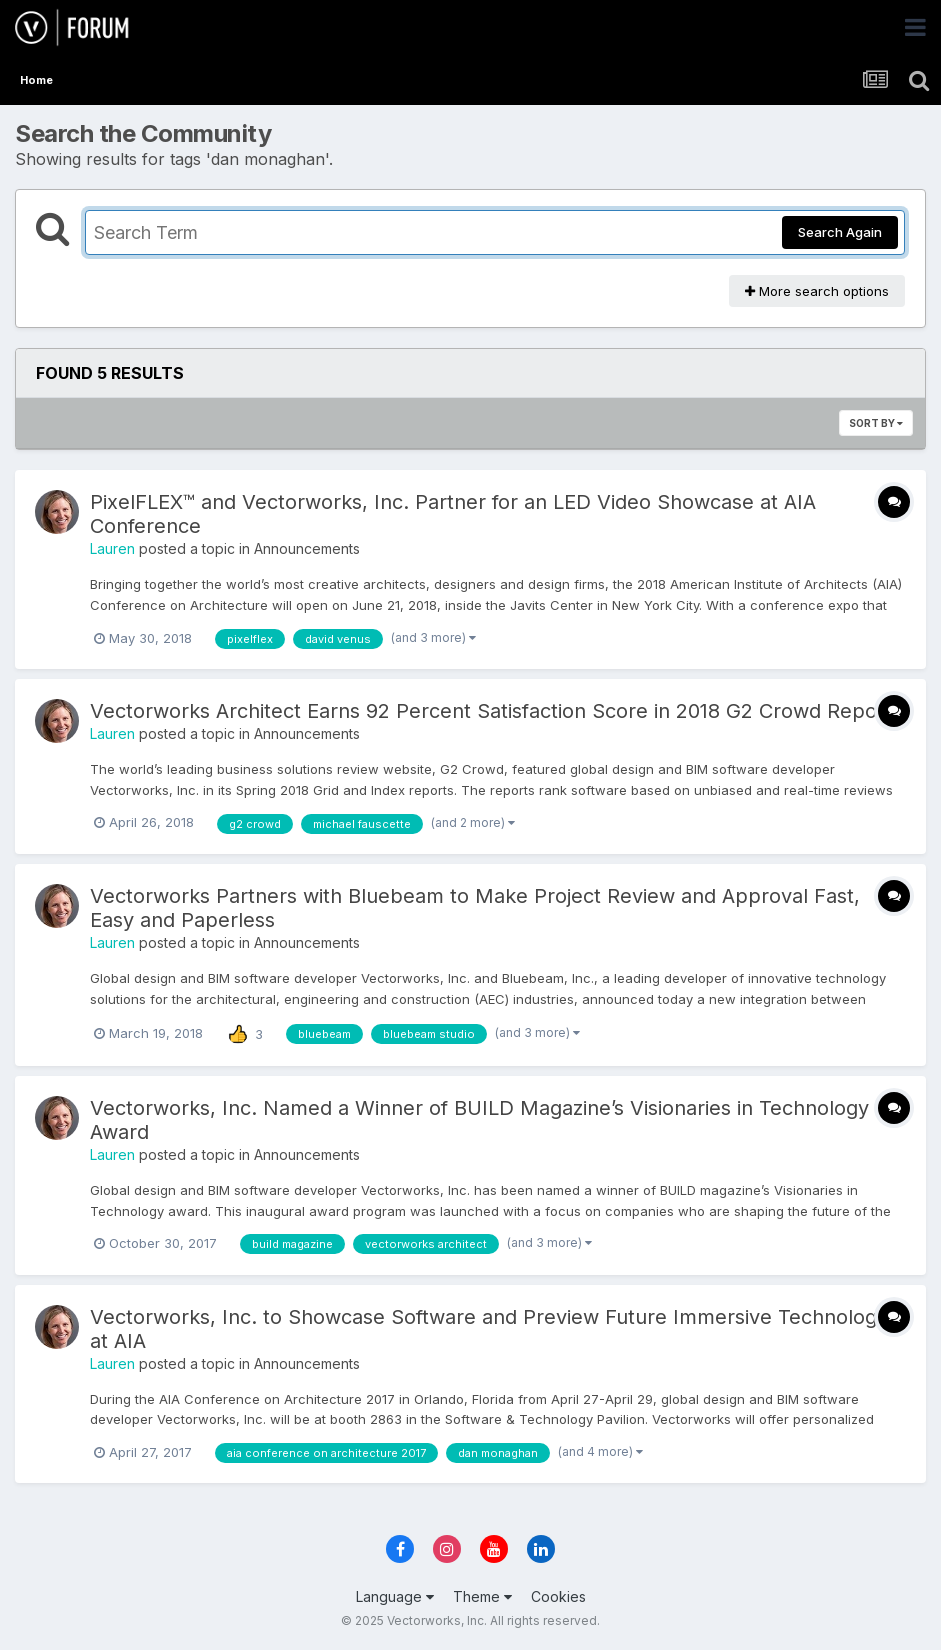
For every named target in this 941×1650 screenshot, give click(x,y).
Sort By (876, 423)
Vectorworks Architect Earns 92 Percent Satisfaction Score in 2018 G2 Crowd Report (491, 711)
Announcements (307, 548)
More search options (817, 291)
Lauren (112, 548)
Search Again (840, 232)
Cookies (558, 1596)
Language (395, 1596)
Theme (482, 1596)
